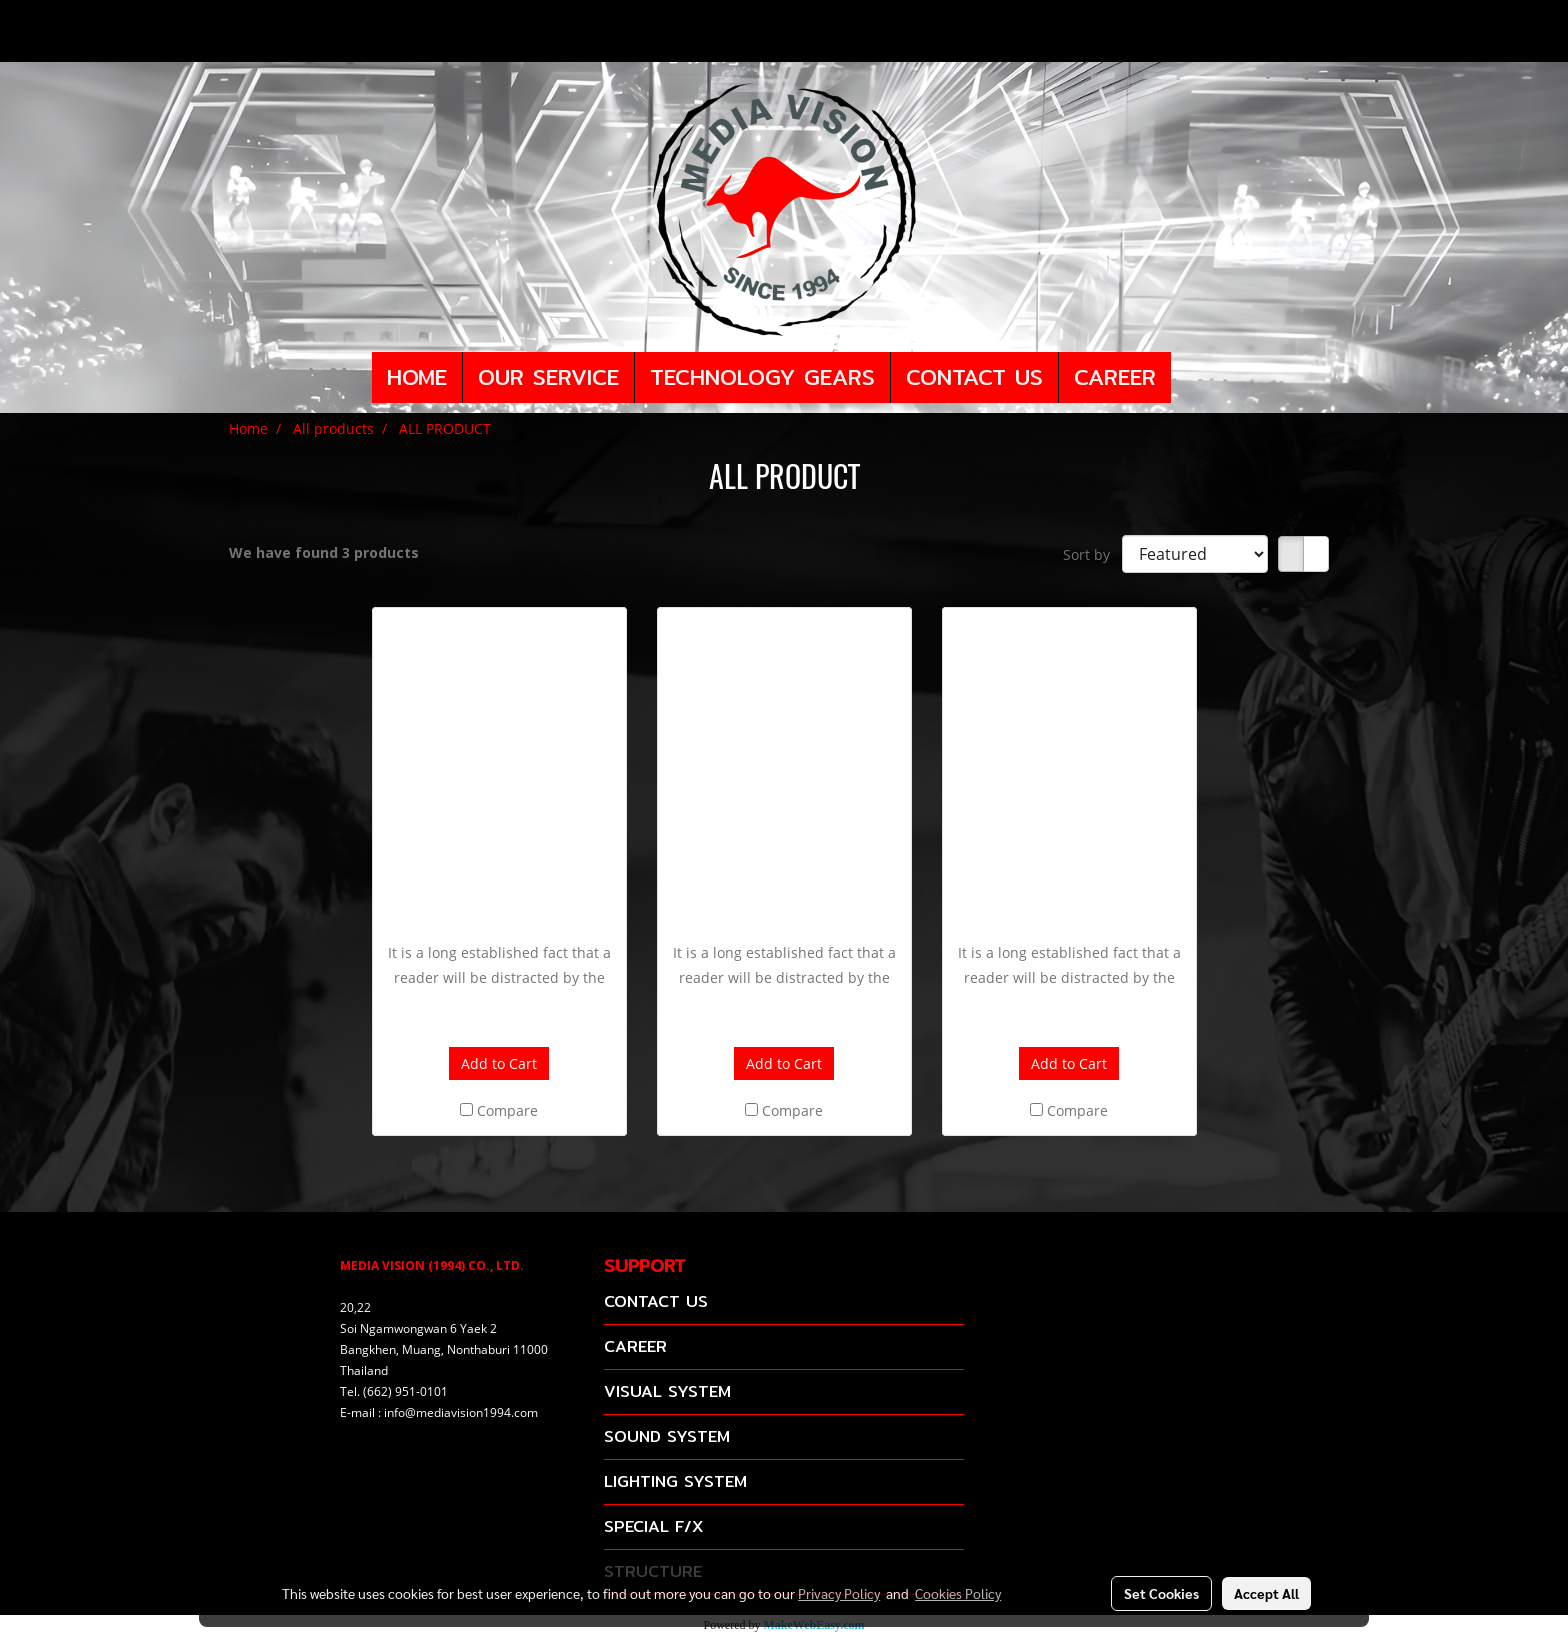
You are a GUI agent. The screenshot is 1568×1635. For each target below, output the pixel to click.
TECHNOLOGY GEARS (762, 377)
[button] (1189, 378)
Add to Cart (499, 1063)
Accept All (1266, 1593)
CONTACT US (974, 377)
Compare (507, 1110)
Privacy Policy (839, 1593)
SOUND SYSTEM (667, 1436)
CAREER (1115, 377)
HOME (417, 377)
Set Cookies (1161, 1593)
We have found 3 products (324, 552)
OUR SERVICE (548, 377)
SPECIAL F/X (653, 1526)
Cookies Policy (958, 1593)
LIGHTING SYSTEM (675, 1481)
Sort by (1092, 554)
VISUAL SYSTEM (667, 1391)
